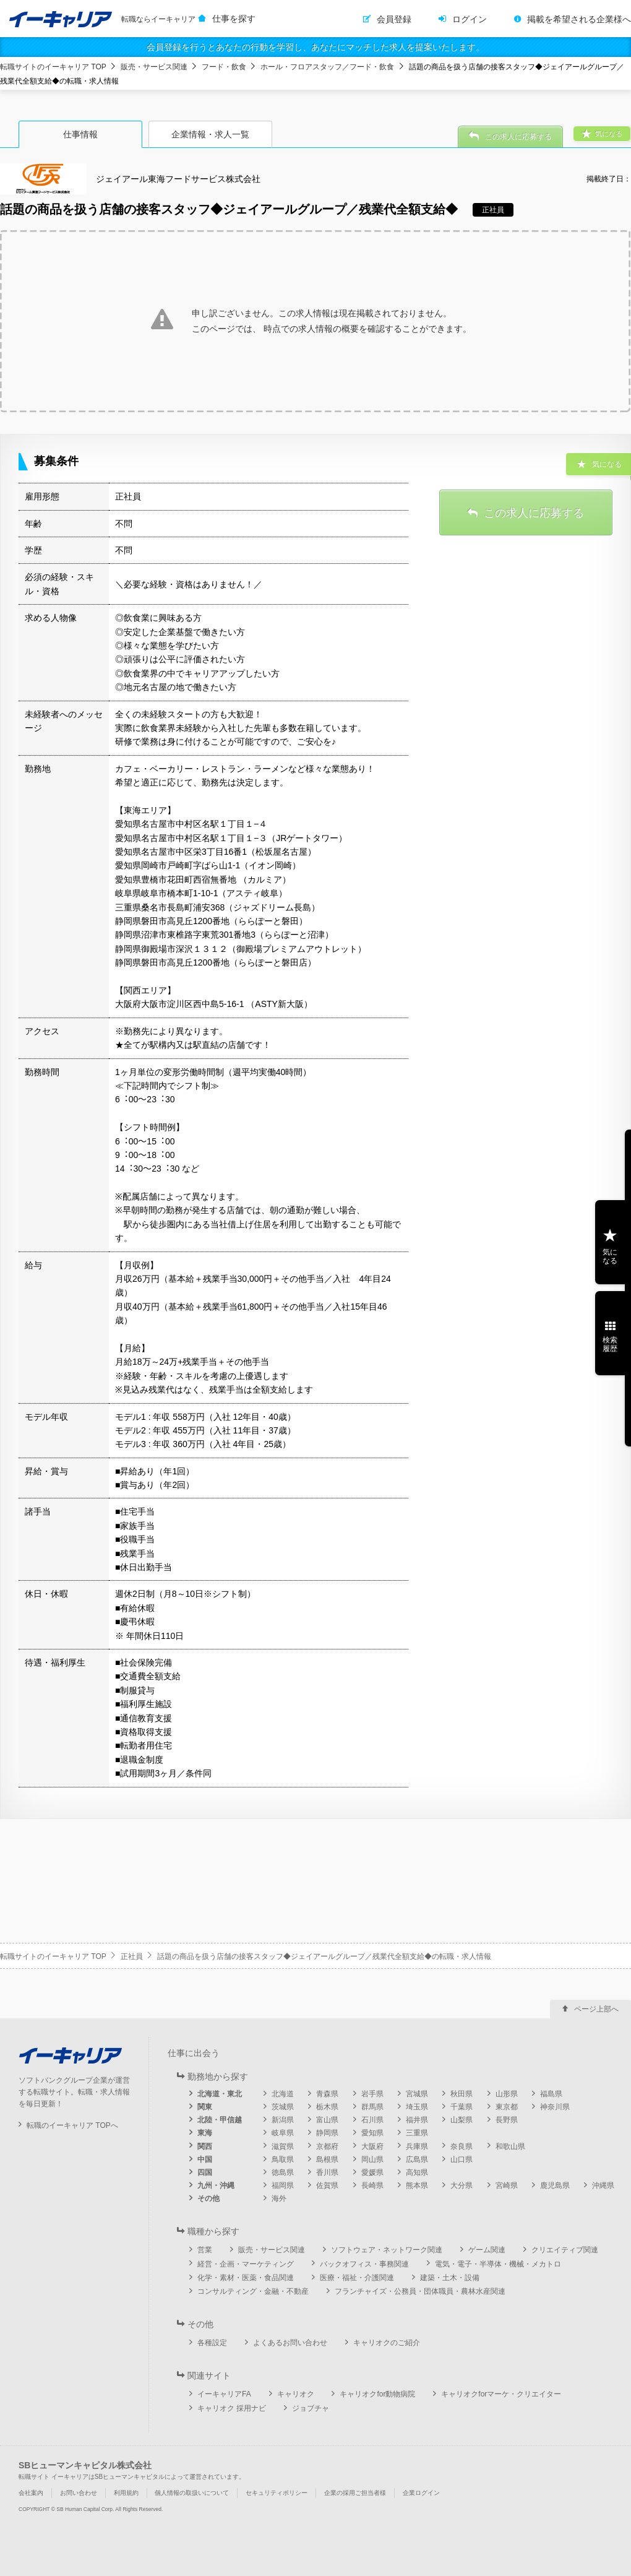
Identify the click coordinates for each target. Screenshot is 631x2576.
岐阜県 (283, 2133)
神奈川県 (555, 2107)
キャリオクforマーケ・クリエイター (501, 2394)
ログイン (469, 19)
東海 (204, 2133)
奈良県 (461, 2146)
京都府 (327, 2146)
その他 (208, 2198)
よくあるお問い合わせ (290, 2342)
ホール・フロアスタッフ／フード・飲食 (327, 67)
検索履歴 (610, 1344)
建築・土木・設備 (449, 2277)
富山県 (327, 2120)
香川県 (327, 2172)
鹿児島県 (555, 2185)
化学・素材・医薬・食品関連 (245, 2277)
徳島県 (283, 2172)
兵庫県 (417, 2146)
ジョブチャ (310, 2408)
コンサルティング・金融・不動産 (253, 2291)
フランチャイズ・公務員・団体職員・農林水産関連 (420, 2291)
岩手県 (372, 2094)
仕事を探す (233, 19)
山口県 (461, 2159)
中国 (204, 2159)
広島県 (417, 2159)
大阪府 (372, 2146)
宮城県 (417, 2094)
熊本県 (417, 2185)
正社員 (132, 1956)
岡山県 (372, 2159)
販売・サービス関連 (154, 67)
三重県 (417, 2133)
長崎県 (372, 2185)
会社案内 (31, 2492)
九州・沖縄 (215, 2185)
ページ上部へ (596, 2009)
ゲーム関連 (486, 2249)
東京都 (507, 2107)
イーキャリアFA (224, 2394)
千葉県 (461, 2107)
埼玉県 (417, 2107)
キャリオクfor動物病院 (377, 2394)
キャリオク (295, 2394)
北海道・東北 (219, 2094)
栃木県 (327, 2107)
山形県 (507, 2094)
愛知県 (372, 2133)
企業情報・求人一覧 (210, 134)
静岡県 (327, 2133)
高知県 (417, 2172)
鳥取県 (283, 2159)
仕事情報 (80, 134)
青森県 (327, 2094)
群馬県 (372, 2107)
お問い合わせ (78, 2492)
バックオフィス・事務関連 (364, 2264)
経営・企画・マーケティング (245, 2264)
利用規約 (126, 2492)
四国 (204, 2172)
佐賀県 (327, 2185)
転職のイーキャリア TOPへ (72, 2125)
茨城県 (283, 2107)
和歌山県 (510, 2146)
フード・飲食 (224, 67)
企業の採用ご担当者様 (355, 2492)
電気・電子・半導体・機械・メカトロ (498, 2264)
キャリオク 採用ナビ (231, 2408)
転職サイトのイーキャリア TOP (53, 67)
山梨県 (461, 2120)
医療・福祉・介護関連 (357, 2277)
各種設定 (212, 2342)
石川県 (372, 2120)
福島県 (551, 2094)
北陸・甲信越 (219, 2120)
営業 (204, 2249)
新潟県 (283, 2120)
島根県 (327, 2159)
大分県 (461, 2185)
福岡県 (283, 2185)
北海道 (283, 2094)
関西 (204, 2146)
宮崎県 (507, 2185)
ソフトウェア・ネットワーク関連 (386, 2249)
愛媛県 (372, 2172)
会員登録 (394, 19)
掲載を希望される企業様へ (579, 19)
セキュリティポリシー (276, 2492)
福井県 (417, 2120)
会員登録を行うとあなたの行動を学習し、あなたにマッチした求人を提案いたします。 (315, 47)
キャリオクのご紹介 (386, 2342)
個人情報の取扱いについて (192, 2492)
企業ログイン (421, 2492)
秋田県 (461, 2094)
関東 (204, 2107)
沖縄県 (603, 2185)
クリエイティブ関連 (564, 2249)
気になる (610, 1256)
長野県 (507, 2120)
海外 (279, 2198)
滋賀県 (283, 2146)
